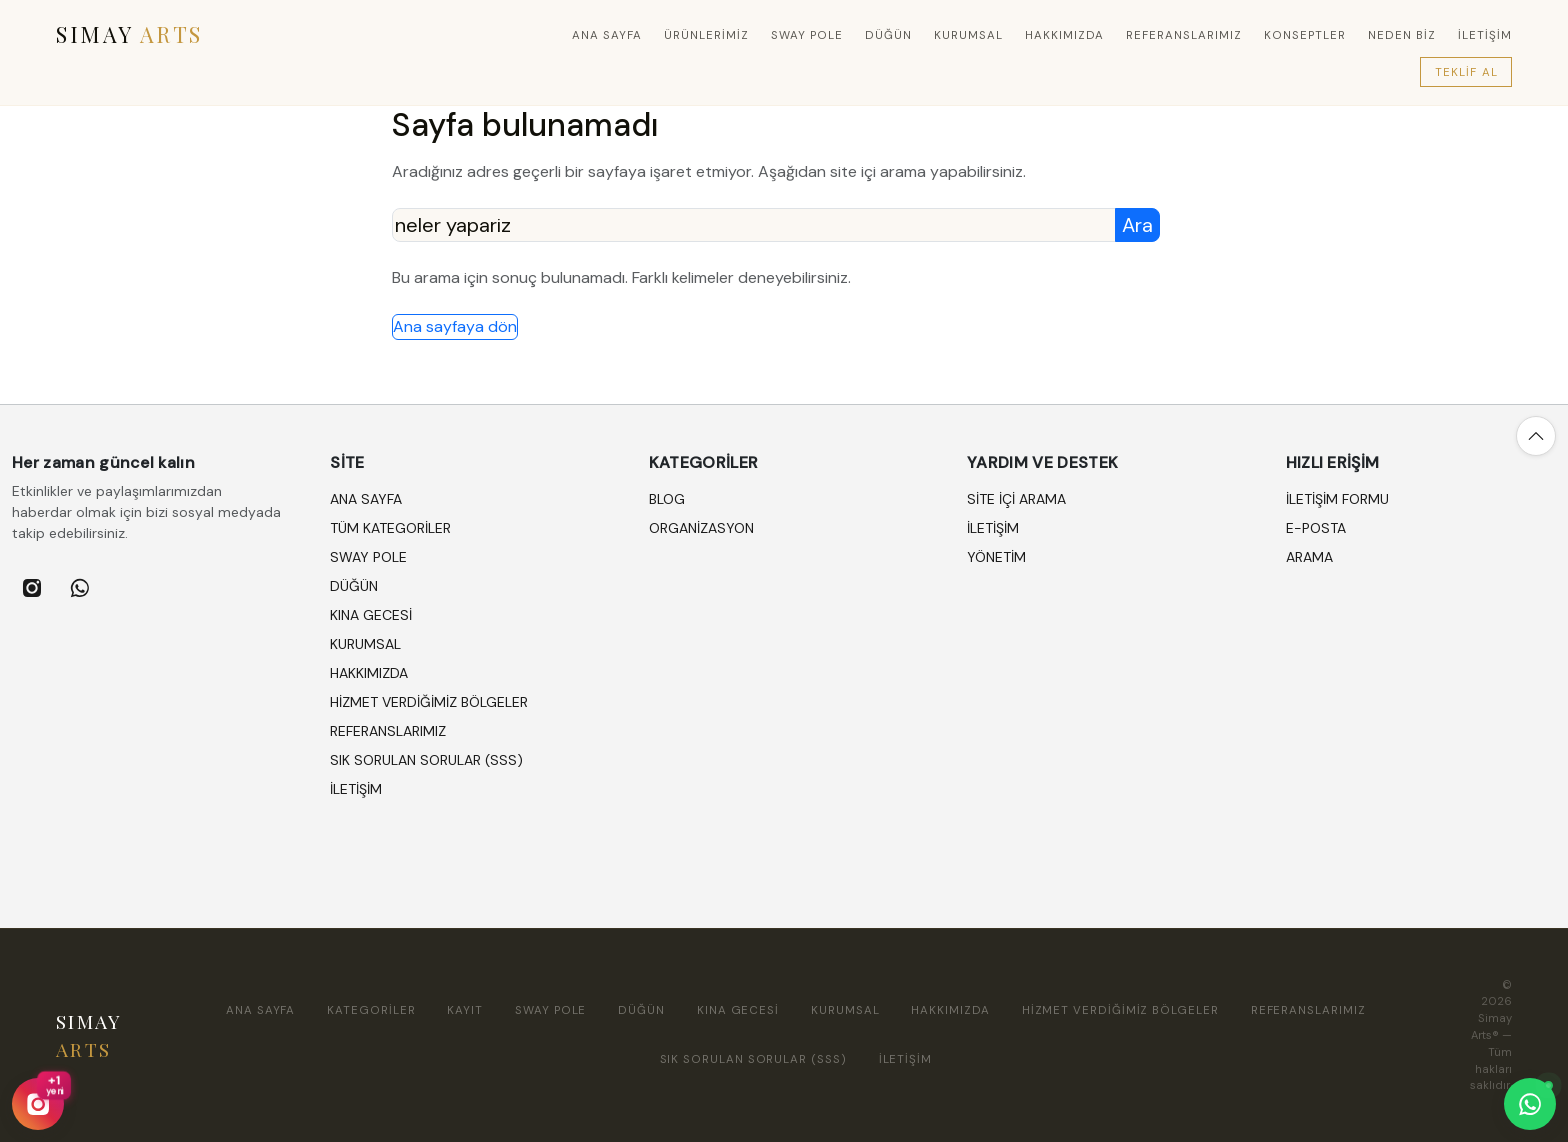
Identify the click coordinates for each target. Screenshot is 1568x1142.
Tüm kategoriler (390, 528)
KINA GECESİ (371, 615)
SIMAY (129, 34)
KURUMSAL (968, 35)
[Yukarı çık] (1536, 436)
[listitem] (32, 588)
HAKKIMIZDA (1064, 35)
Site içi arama (1016, 499)
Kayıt (465, 1010)
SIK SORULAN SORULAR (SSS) (426, 760)
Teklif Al (1466, 72)
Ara (1137, 225)
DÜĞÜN (888, 35)
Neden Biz (1402, 35)
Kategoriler (371, 1010)
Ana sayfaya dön (455, 326)
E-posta (1316, 528)
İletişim (993, 528)
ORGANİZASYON (701, 528)
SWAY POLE (807, 35)
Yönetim (996, 557)
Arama (1309, 557)
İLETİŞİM (1485, 35)
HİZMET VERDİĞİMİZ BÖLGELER (429, 702)
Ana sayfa (607, 35)
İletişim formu (1337, 499)
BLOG (667, 499)
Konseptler (1305, 35)
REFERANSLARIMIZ (1184, 35)
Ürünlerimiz (706, 35)
